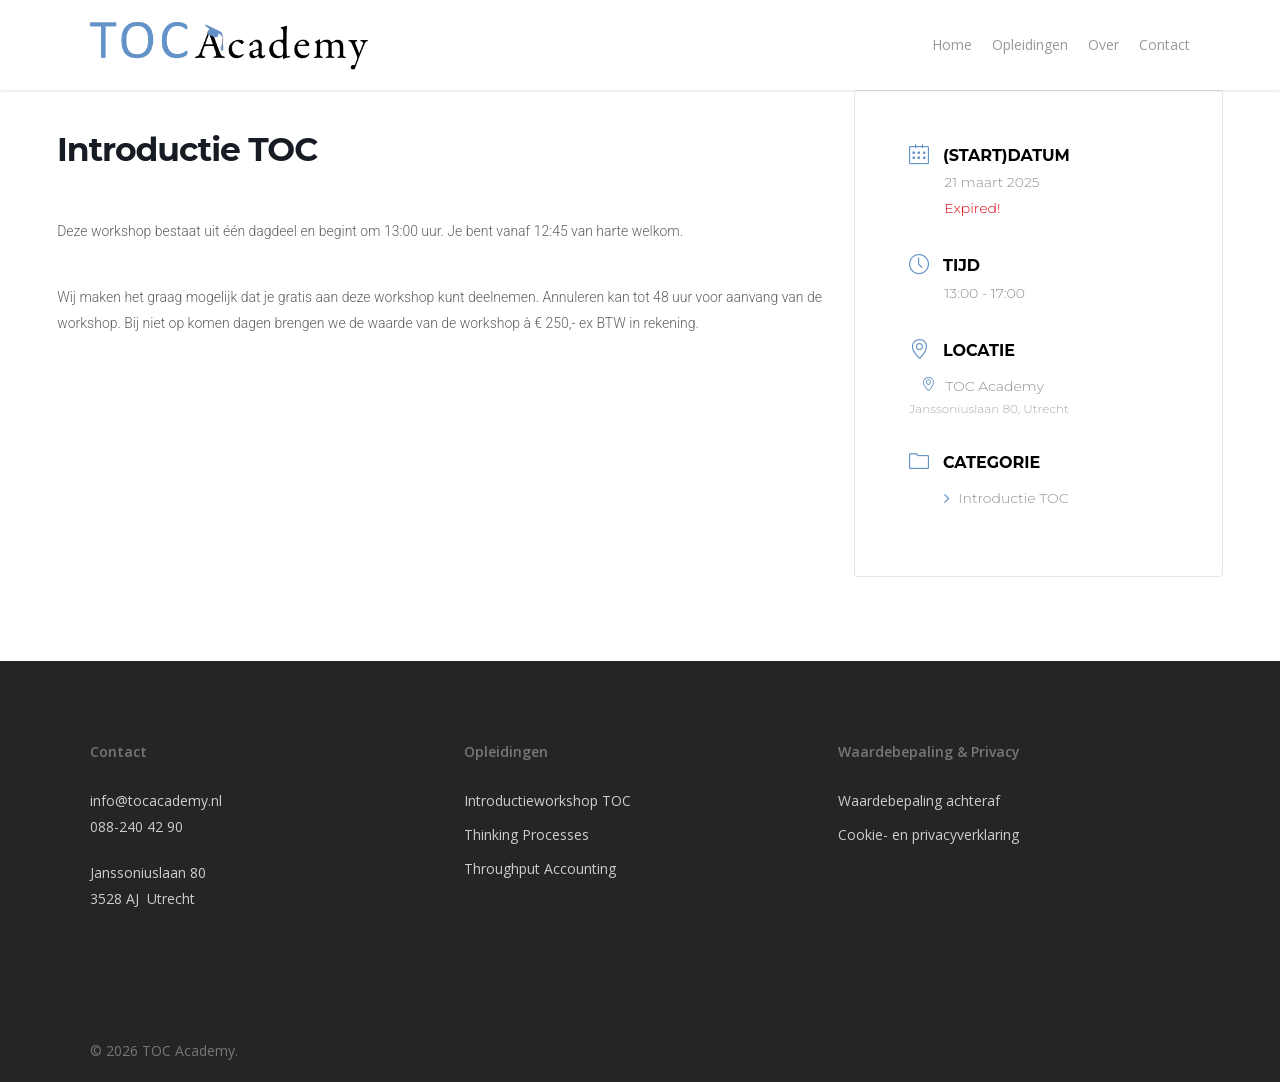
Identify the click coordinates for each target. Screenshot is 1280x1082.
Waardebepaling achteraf (919, 800)
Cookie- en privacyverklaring (928, 834)
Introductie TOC (1006, 498)
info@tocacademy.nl (156, 800)
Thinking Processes (526, 834)
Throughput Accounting (540, 868)
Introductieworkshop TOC (547, 800)
